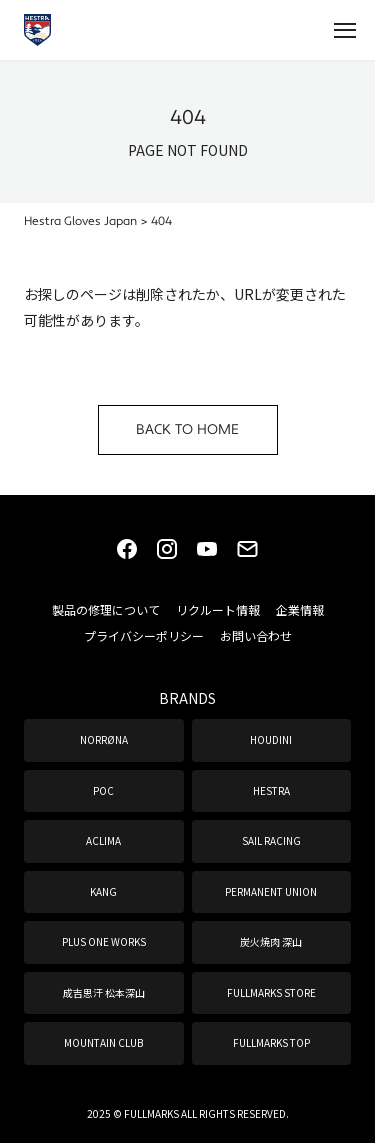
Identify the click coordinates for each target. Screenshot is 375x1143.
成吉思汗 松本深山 (104, 992)
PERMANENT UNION (271, 891)
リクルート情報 (218, 609)
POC (103, 790)
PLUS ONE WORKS (104, 941)
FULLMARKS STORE (271, 992)
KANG (103, 891)
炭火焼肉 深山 (271, 941)
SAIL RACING (271, 840)
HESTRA (271, 790)
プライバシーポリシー (144, 635)
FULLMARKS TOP (271, 1042)
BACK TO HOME (187, 430)
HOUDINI (271, 739)
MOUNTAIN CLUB (103, 1042)
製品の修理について (106, 609)
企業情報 (300, 609)
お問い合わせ (256, 635)
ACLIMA (103, 840)
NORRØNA (104, 739)
